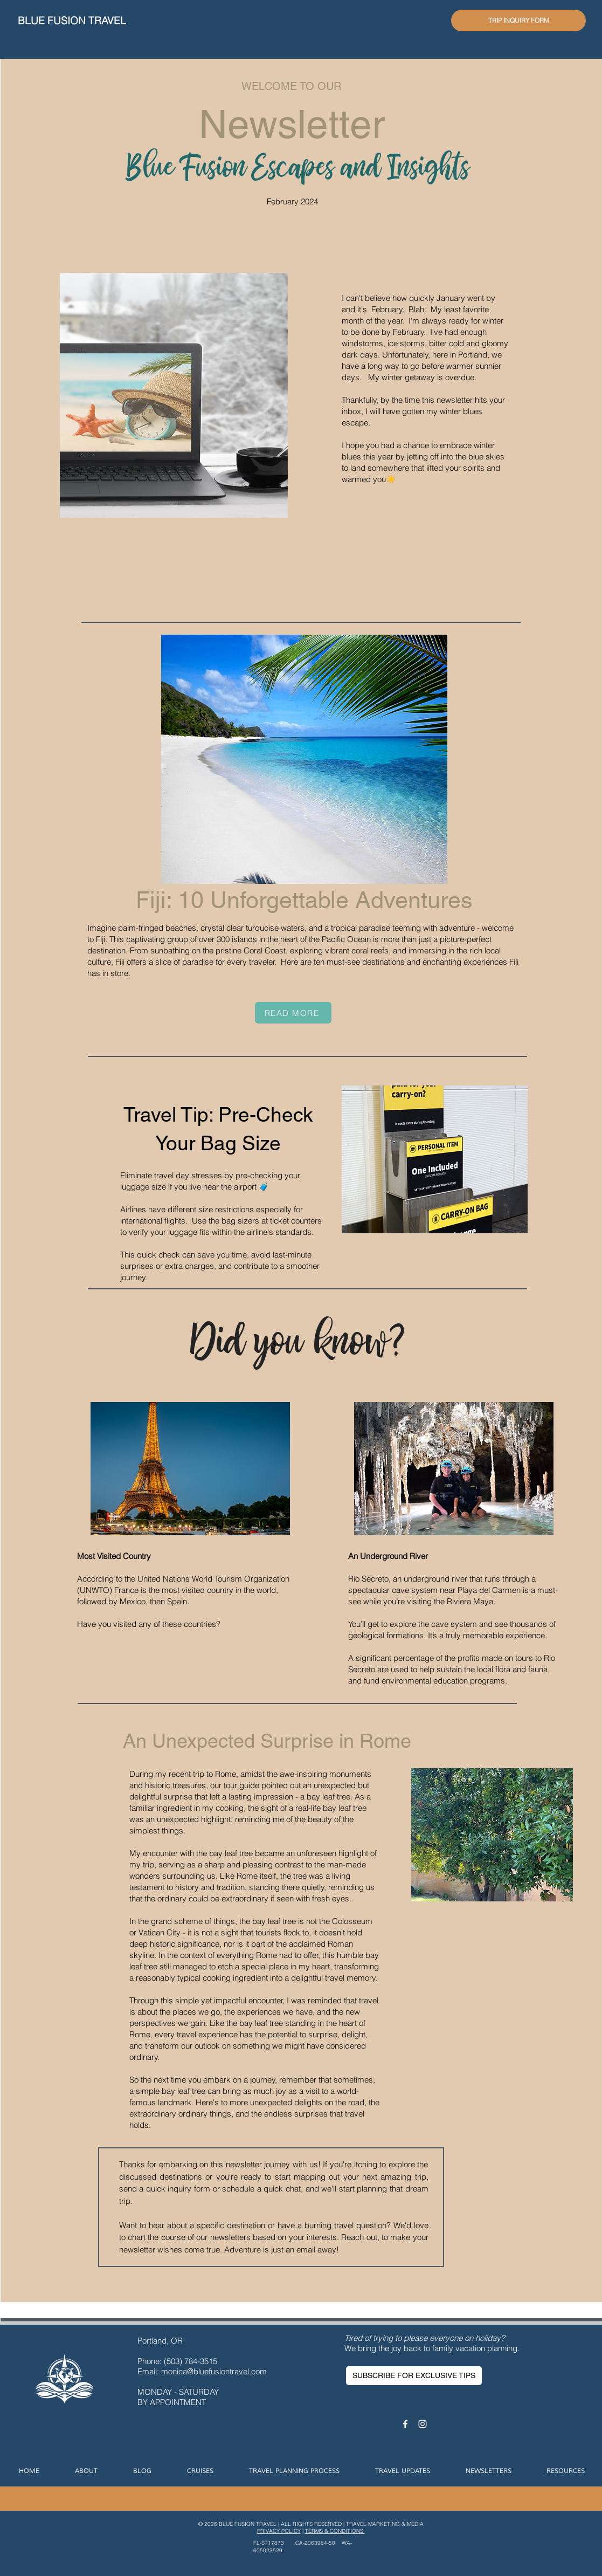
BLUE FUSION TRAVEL (72, 20)
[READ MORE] (293, 1012)
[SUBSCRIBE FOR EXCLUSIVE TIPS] (414, 2375)
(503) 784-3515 (191, 2361)
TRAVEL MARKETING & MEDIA (385, 2523)
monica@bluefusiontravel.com (214, 2371)
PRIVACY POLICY (279, 2530)
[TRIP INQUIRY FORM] (518, 20)
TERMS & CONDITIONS (335, 2530)
